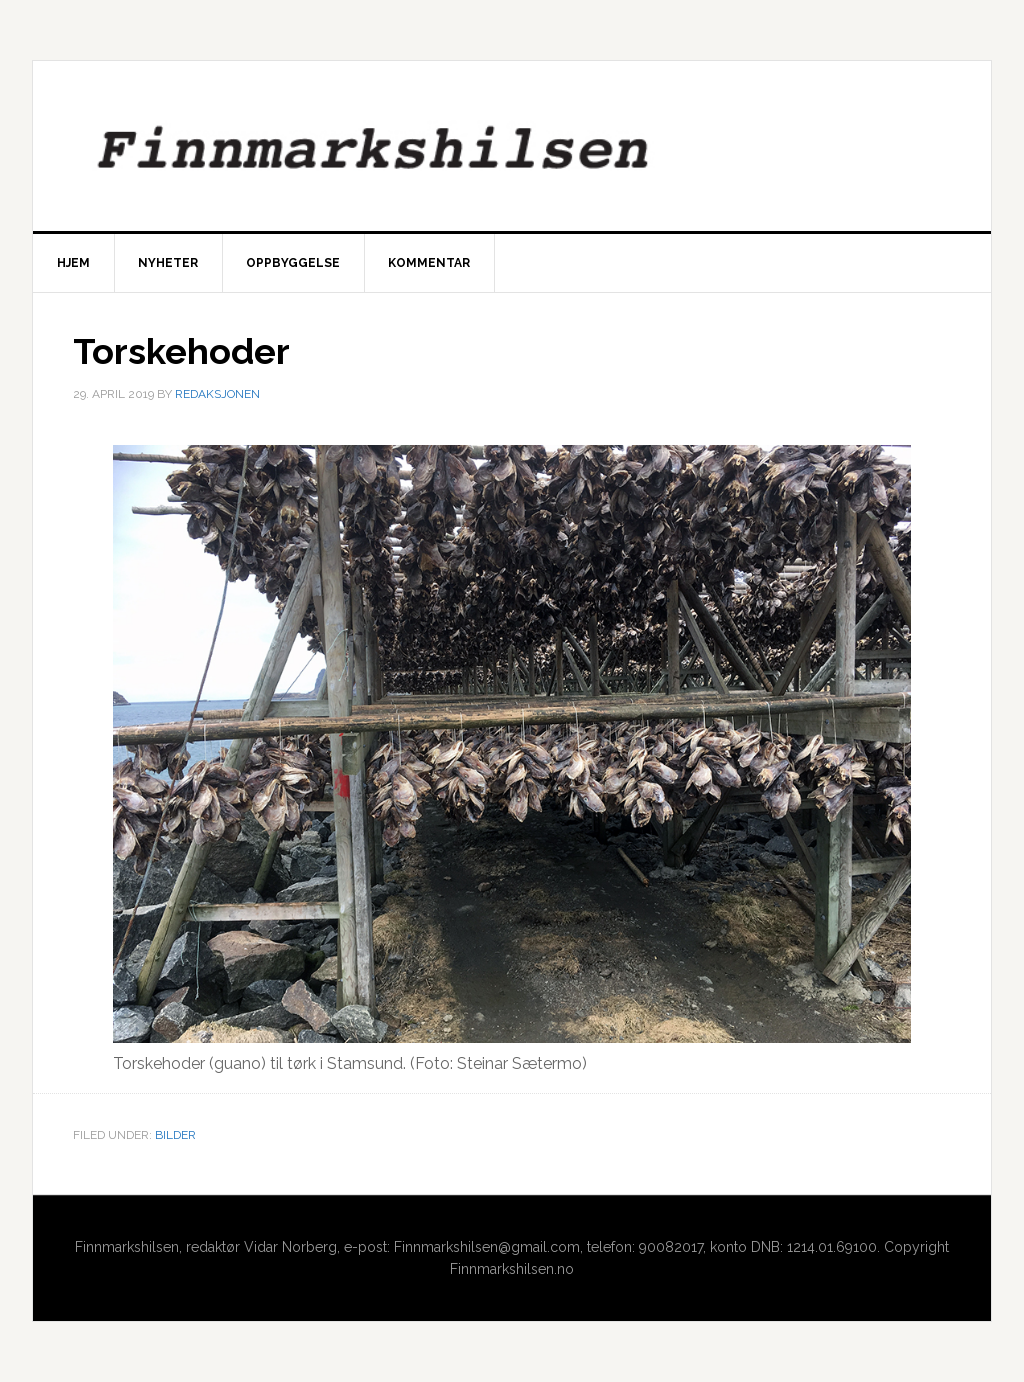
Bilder (175, 1135)
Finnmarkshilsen (512, 146)
